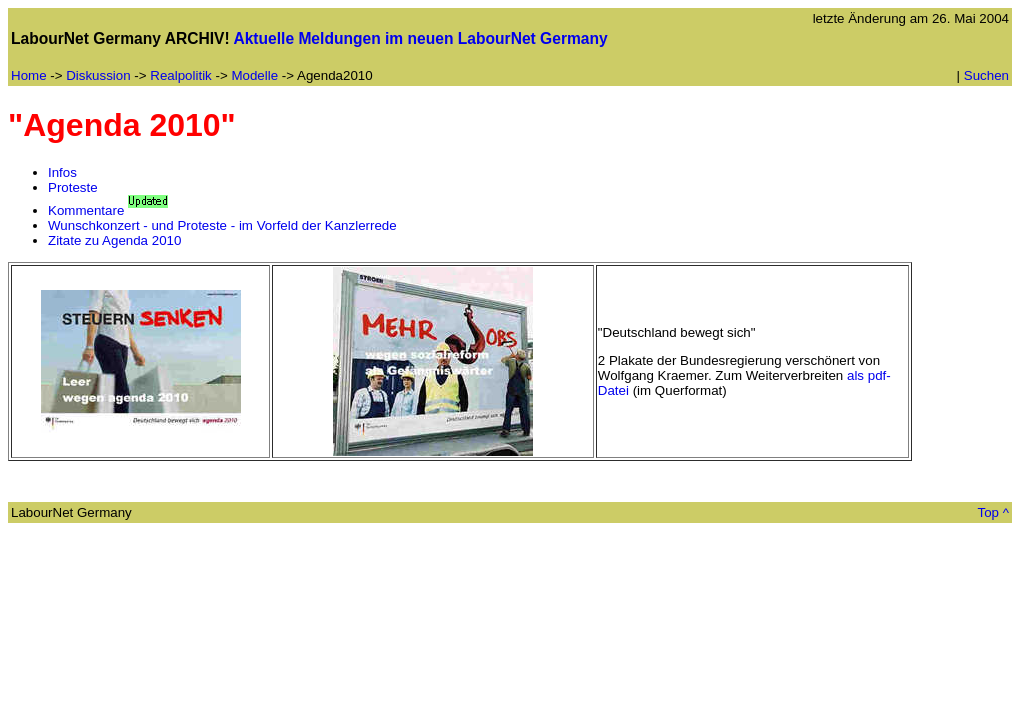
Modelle (254, 75)
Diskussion (98, 75)
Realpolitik (181, 75)
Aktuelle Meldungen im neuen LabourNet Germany (420, 38)
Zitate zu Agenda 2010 (114, 240)
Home (29, 75)
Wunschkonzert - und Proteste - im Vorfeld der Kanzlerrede (222, 225)
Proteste (73, 187)
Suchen (986, 75)
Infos (62, 172)
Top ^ (993, 512)
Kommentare (86, 210)
